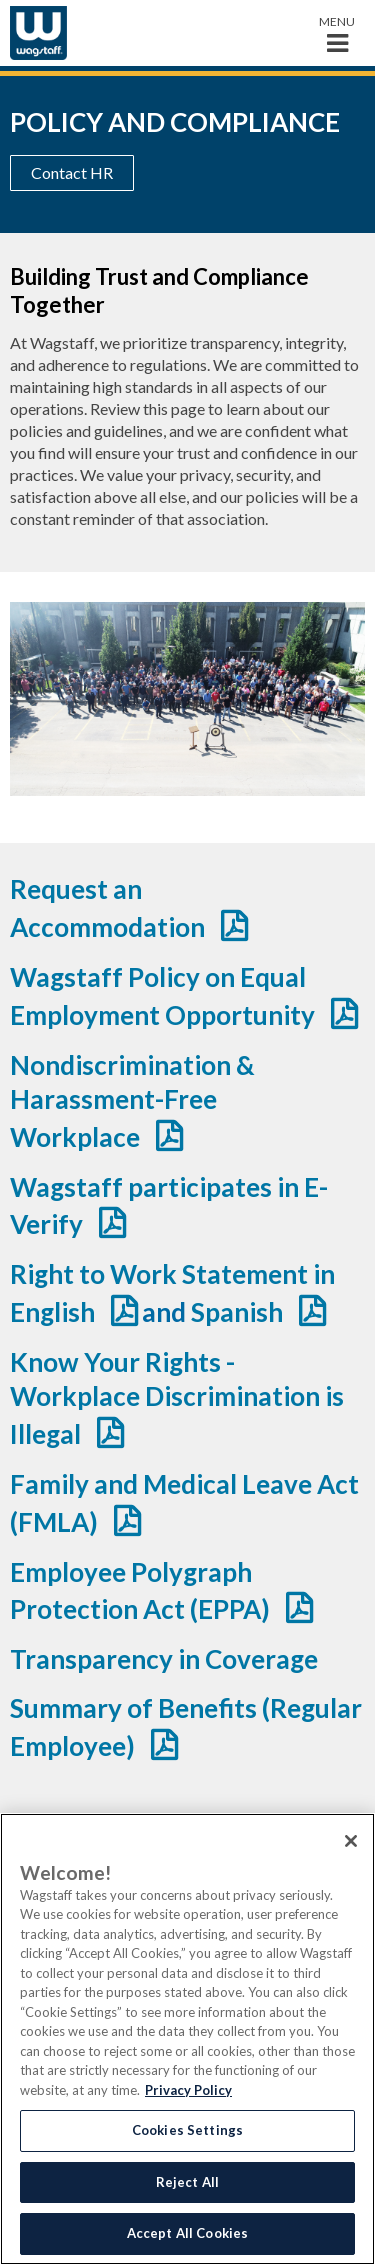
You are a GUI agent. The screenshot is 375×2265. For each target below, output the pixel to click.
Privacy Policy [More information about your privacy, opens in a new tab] (188, 2090)
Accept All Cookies (187, 2233)
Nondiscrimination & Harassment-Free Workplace (132, 1101)
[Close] (351, 1841)
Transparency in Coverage (164, 1659)
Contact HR (72, 172)
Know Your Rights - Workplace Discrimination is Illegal (177, 1398)
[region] (187, 2039)
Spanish (237, 1312)
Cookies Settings (187, 2130)
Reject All (187, 2182)
